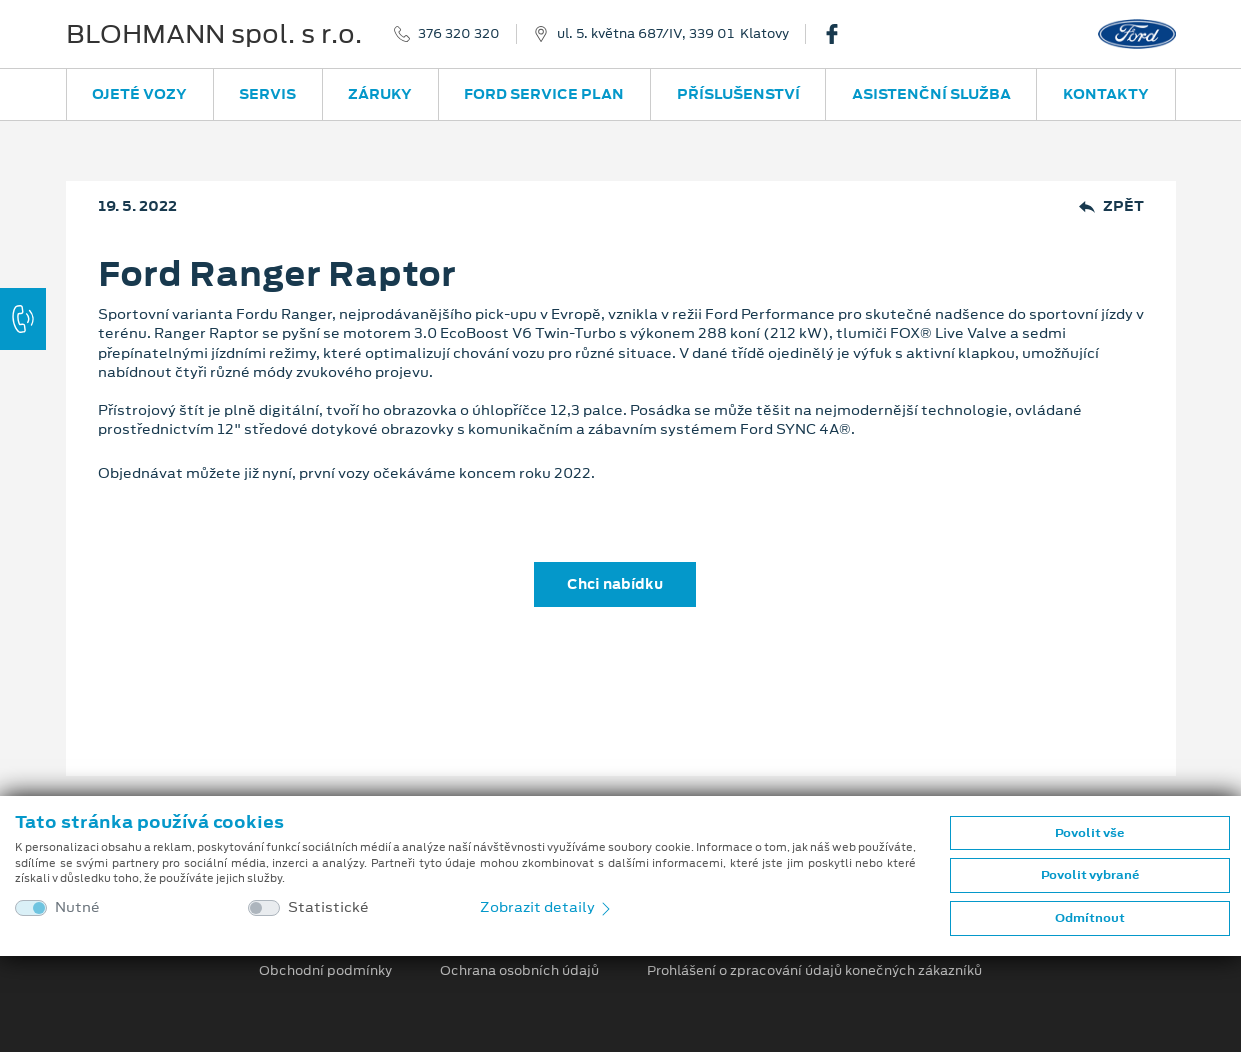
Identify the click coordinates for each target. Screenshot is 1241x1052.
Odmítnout (1090, 918)
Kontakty (1106, 94)
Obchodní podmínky (325, 971)
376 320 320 (459, 34)
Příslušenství (738, 94)
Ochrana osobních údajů (519, 971)
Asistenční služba (931, 94)
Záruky (380, 94)
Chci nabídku (615, 584)
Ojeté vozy (139, 94)
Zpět (1111, 206)
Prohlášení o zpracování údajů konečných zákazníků (814, 971)
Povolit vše (1089, 833)
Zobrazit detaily (547, 907)
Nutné (77, 907)
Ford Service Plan (544, 94)
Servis (267, 94)
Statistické (328, 907)
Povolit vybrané (1090, 875)
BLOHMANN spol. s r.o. (214, 34)
